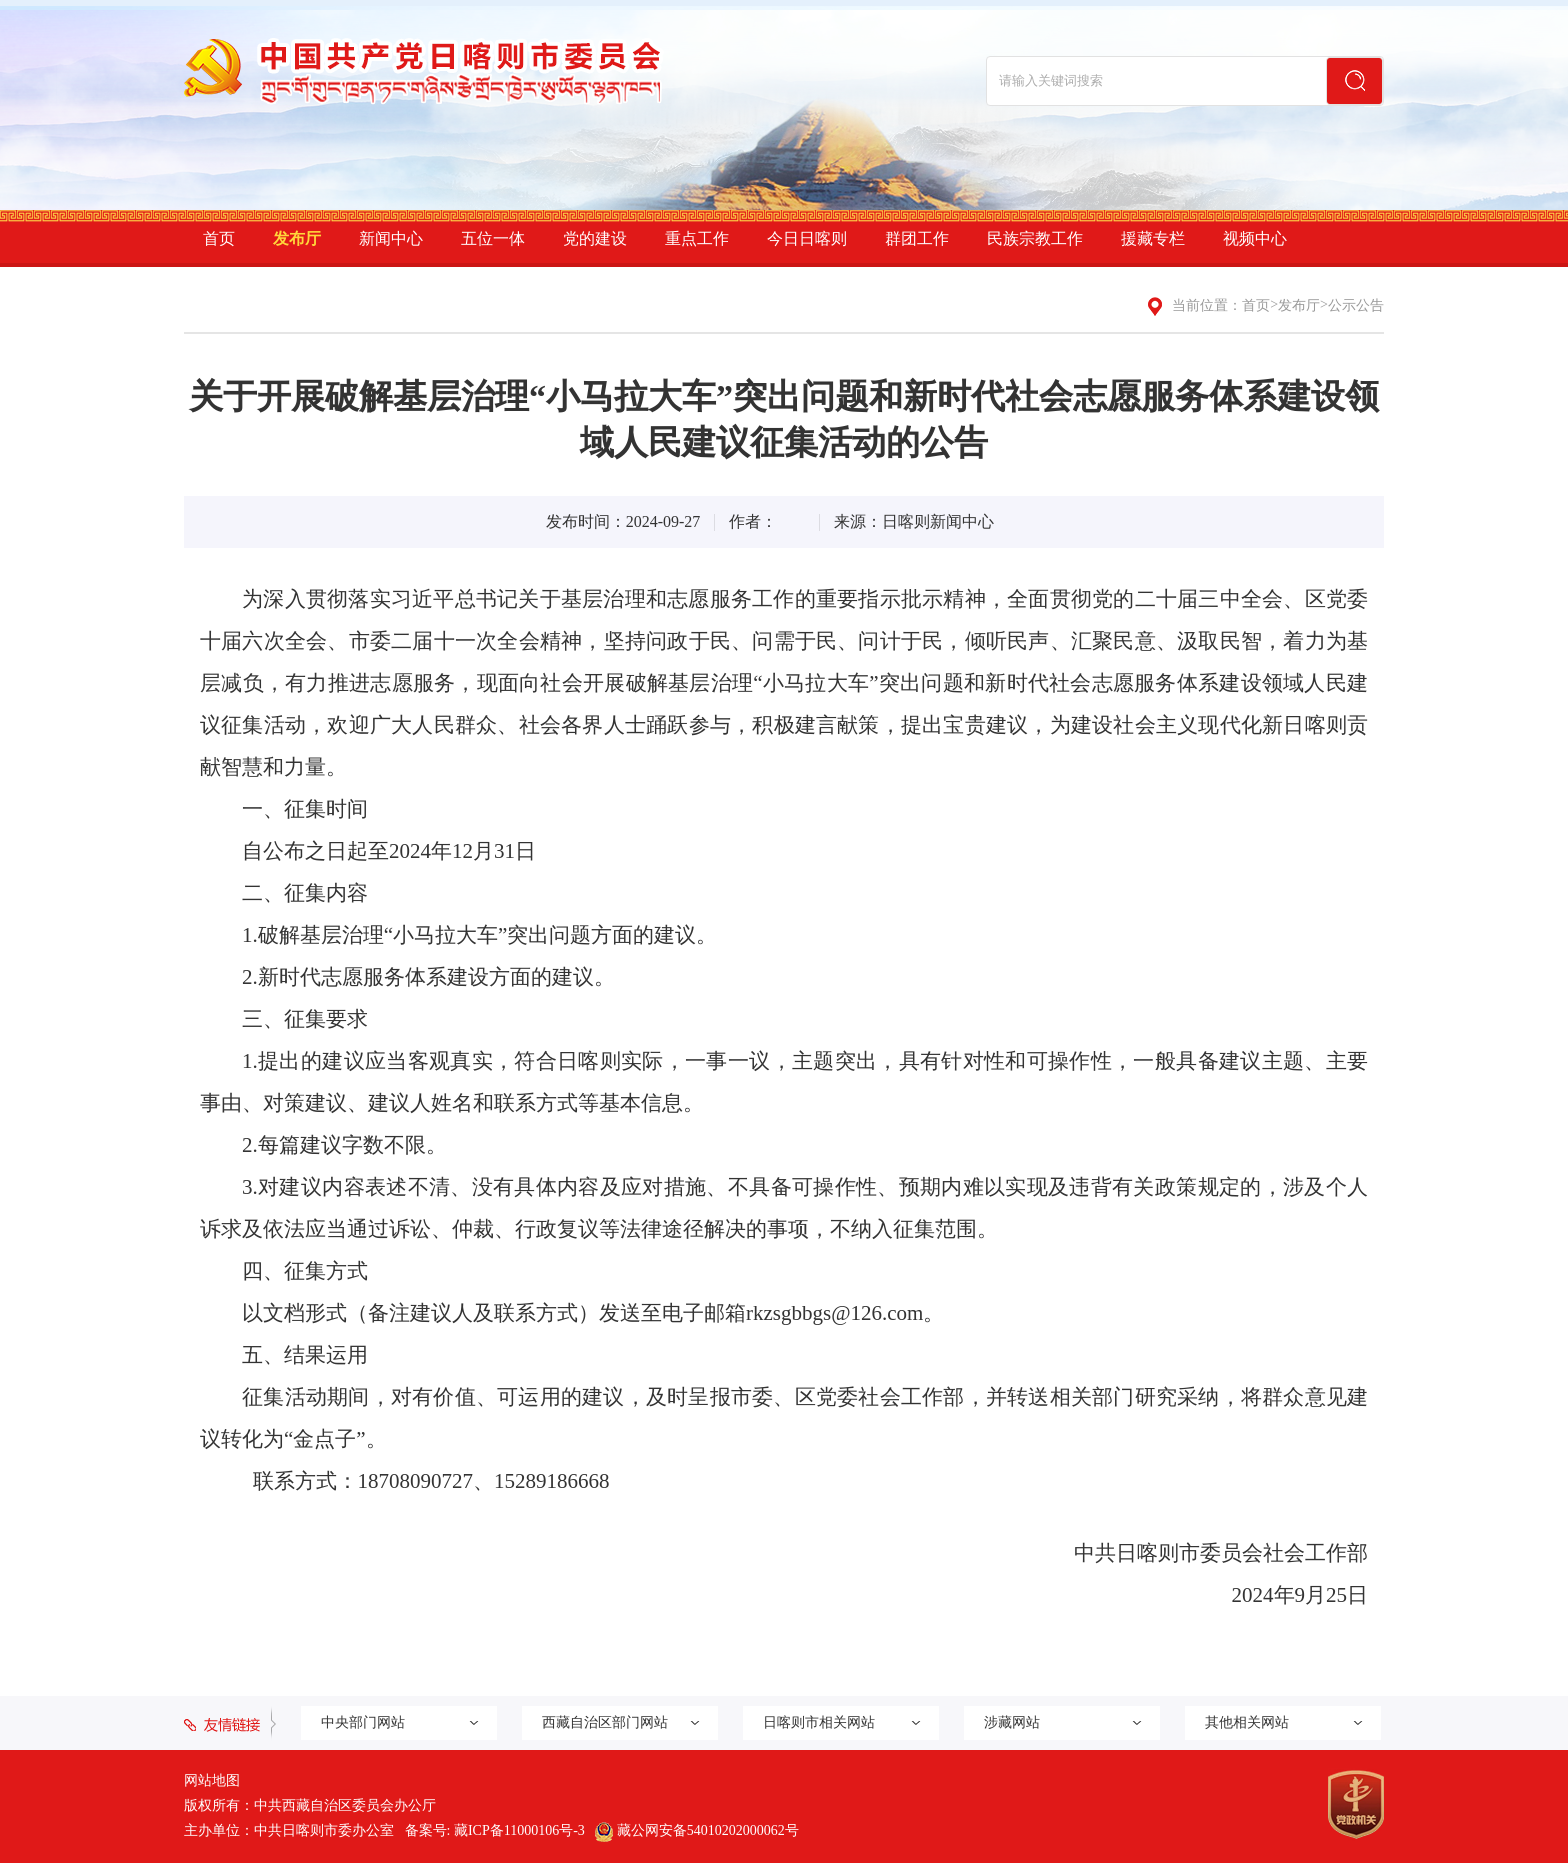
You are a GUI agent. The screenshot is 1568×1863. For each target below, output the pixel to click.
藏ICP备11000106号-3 (519, 1830)
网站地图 (212, 1780)
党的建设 (595, 238)
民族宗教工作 (1035, 238)
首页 (219, 238)
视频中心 (1255, 238)
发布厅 (297, 238)
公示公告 (1356, 305)
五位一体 (493, 238)
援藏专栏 (1153, 238)
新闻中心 (391, 238)
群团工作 (917, 238)
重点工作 (697, 238)
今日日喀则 (807, 238)
